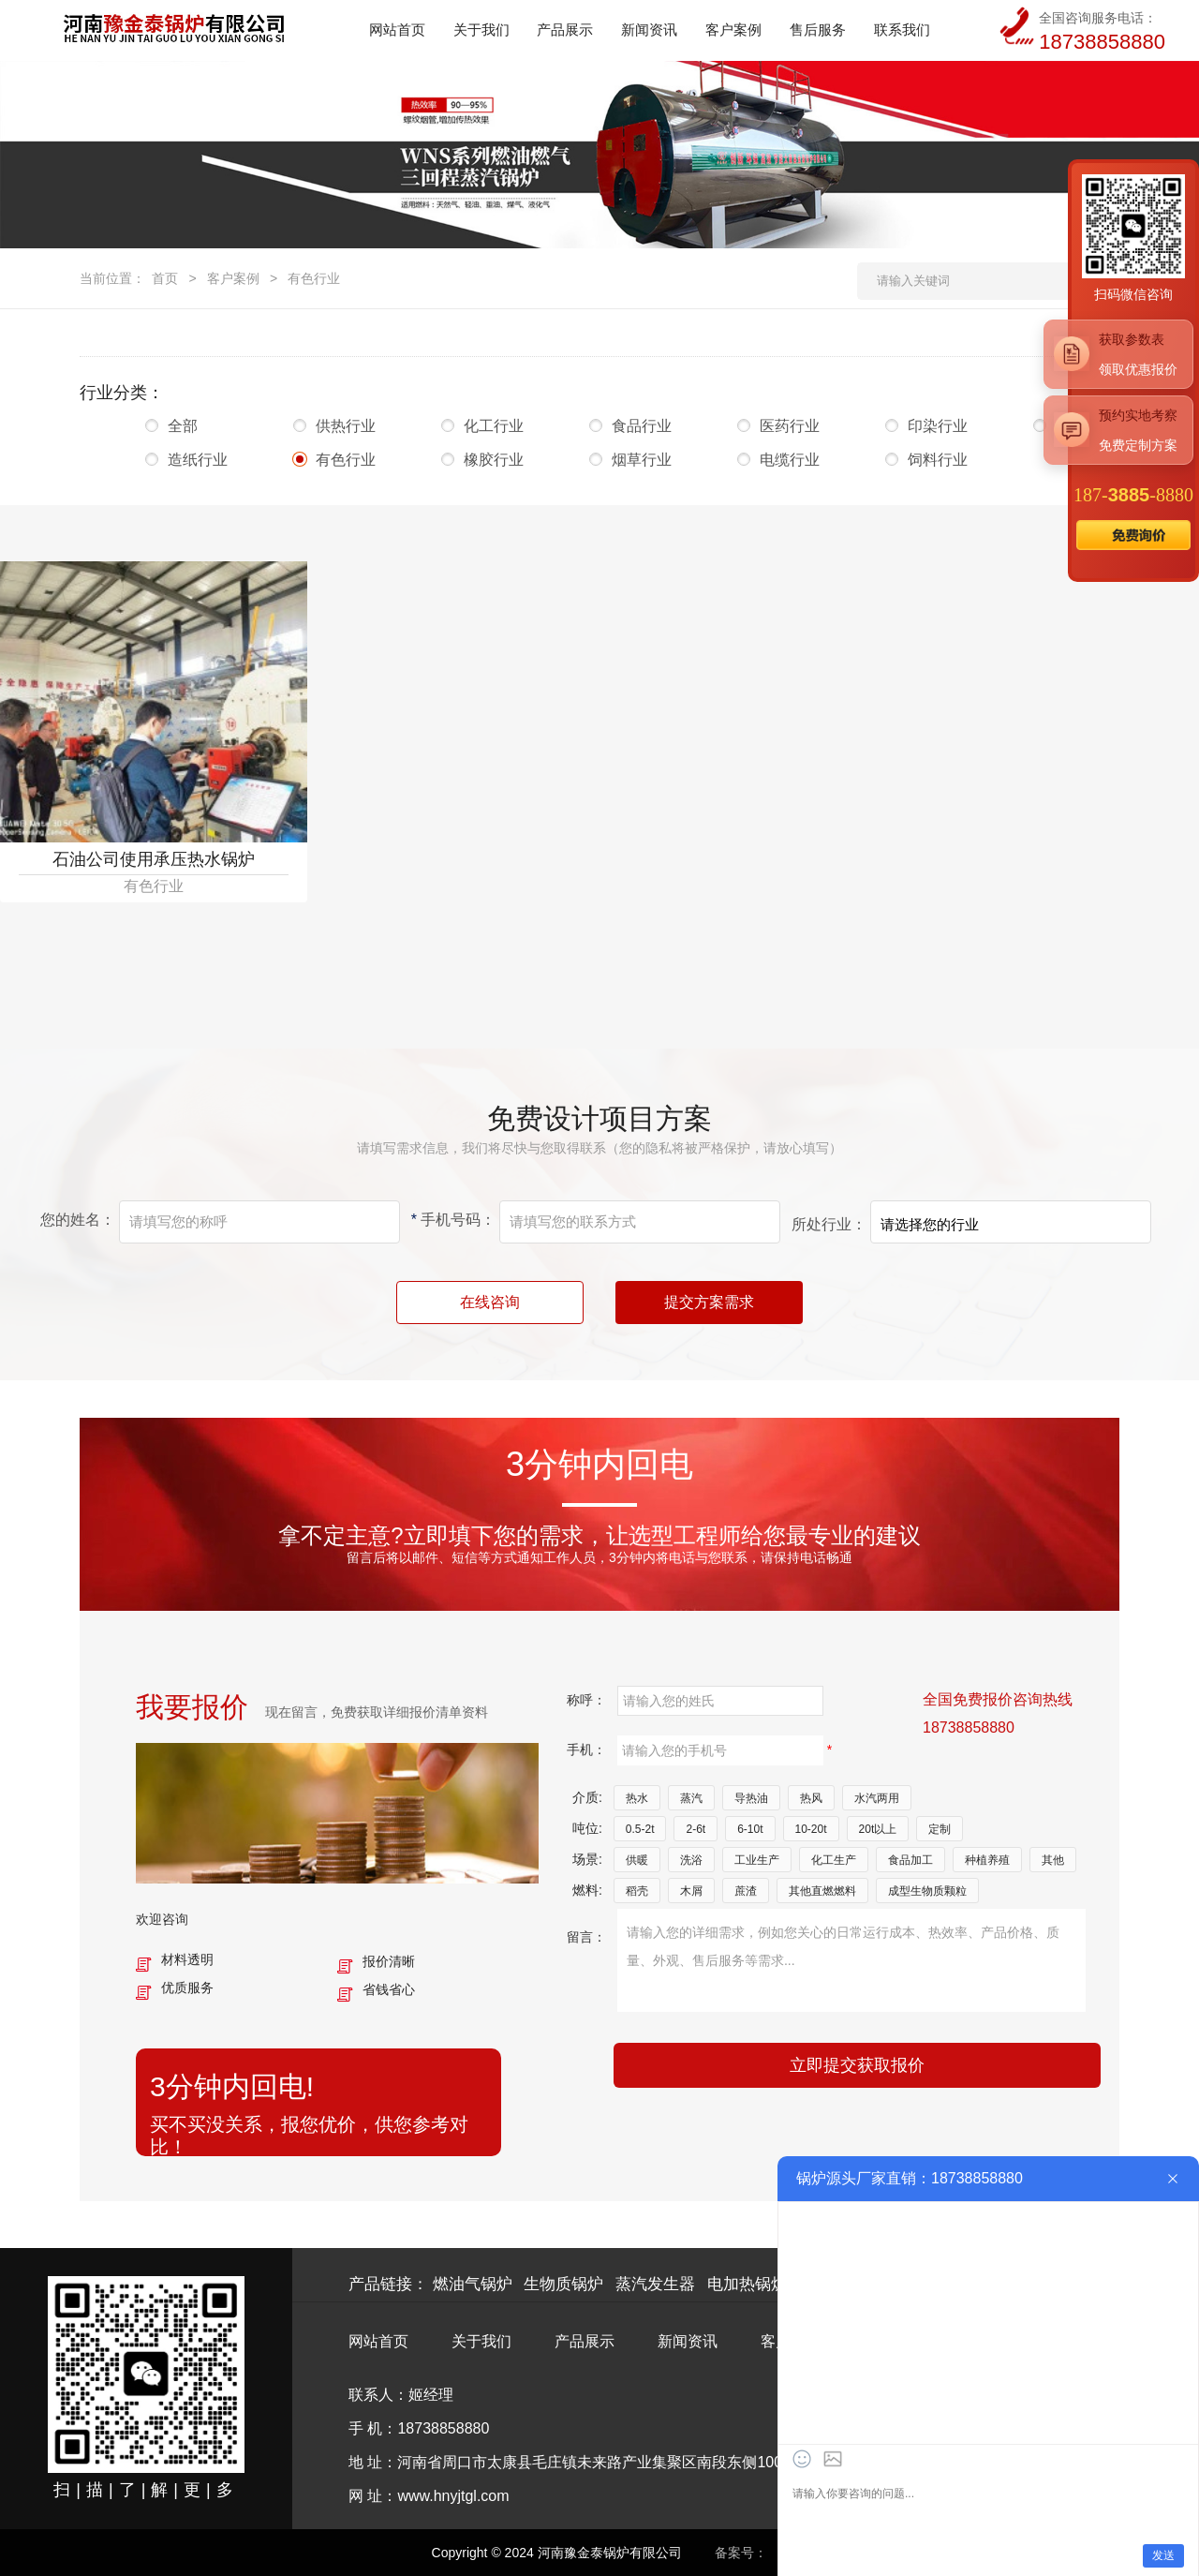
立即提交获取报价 (857, 2065)
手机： (586, 1749)
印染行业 (938, 426)
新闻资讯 (688, 2341)
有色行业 (314, 278)
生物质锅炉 (563, 2284)
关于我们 (481, 2341)
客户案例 (233, 278)
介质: (587, 1797)
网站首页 (378, 2341)
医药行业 (790, 426)
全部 (198, 426)
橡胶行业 (494, 460)
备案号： (741, 2552)
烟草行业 (642, 460)
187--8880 (1133, 494)
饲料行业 (938, 460)
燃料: (587, 1890)
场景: (587, 1859)
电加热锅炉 (747, 2284)
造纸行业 (198, 460)
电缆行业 (790, 460)
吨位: (587, 1828)
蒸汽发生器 (655, 2284)
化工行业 (494, 426)
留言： (586, 1936)
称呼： (586, 1699)
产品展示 (584, 2341)
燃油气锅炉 (472, 2284)
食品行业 (642, 426)
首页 (165, 278)
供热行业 (346, 426)
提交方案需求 (709, 1302)
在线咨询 (490, 1302)
